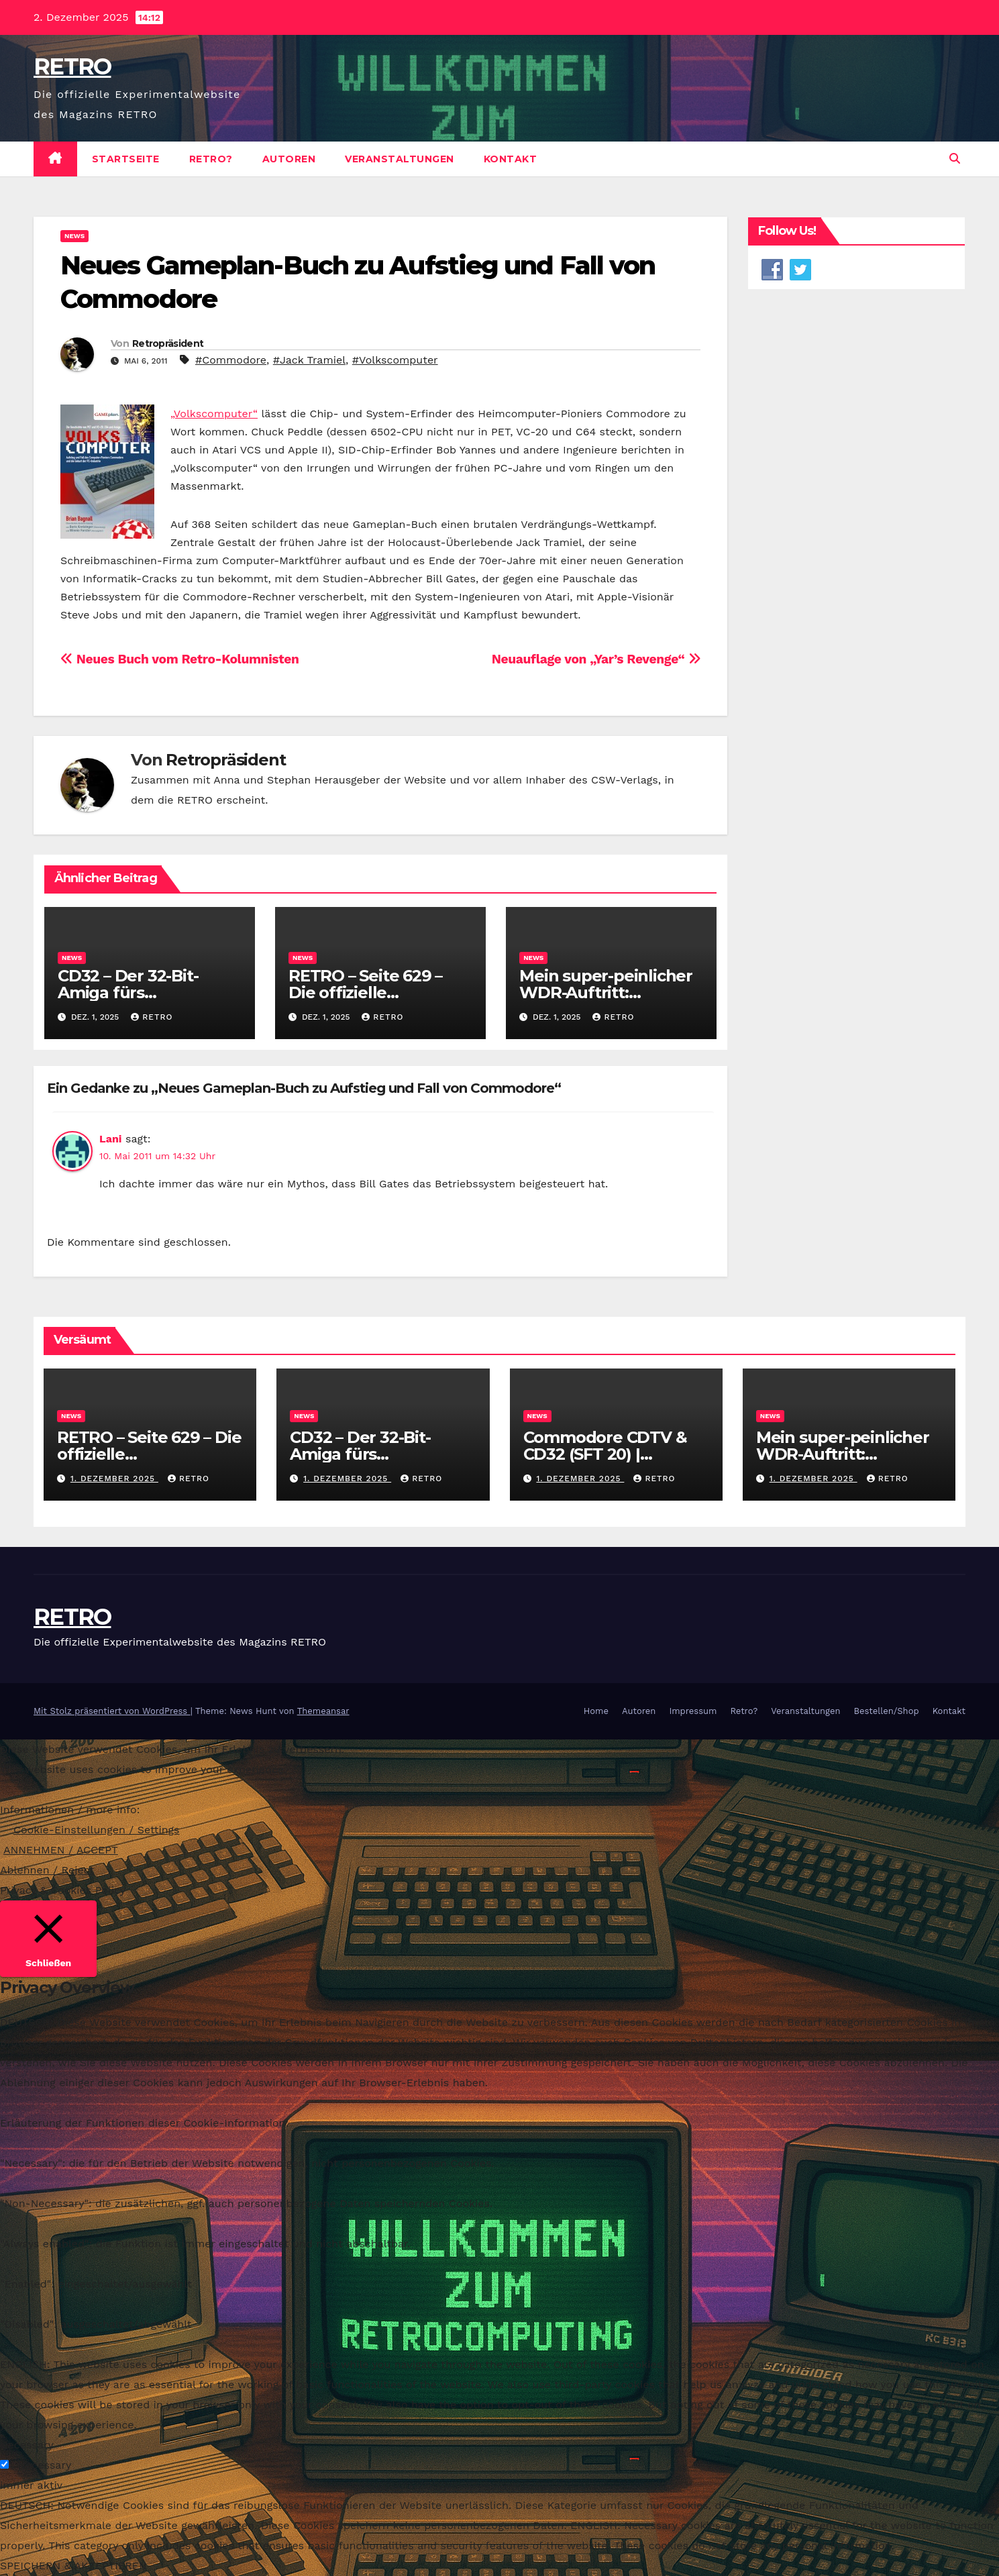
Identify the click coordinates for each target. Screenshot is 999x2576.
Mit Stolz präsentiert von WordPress (112, 1711)
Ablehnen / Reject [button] (47, 1870)
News (74, 235)
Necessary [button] (27, 2444)
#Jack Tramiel (309, 360)
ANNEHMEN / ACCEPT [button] (60, 1849)
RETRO (72, 66)
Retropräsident (167, 343)
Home (596, 1711)
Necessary (44, 2465)
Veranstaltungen (399, 159)
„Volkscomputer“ (214, 413)
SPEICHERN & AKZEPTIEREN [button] (73, 2565)
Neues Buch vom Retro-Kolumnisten (179, 659)
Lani (110, 1138)
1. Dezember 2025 (114, 1478)
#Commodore (230, 360)
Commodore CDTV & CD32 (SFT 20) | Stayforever (605, 1454)
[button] (954, 158)
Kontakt (510, 159)
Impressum (693, 1711)
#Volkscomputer (395, 360)
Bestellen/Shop (885, 1711)
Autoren (289, 159)
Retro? (211, 159)
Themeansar (323, 1711)
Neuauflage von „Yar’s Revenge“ (596, 659)
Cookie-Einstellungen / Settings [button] (96, 1829)
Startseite (126, 159)
